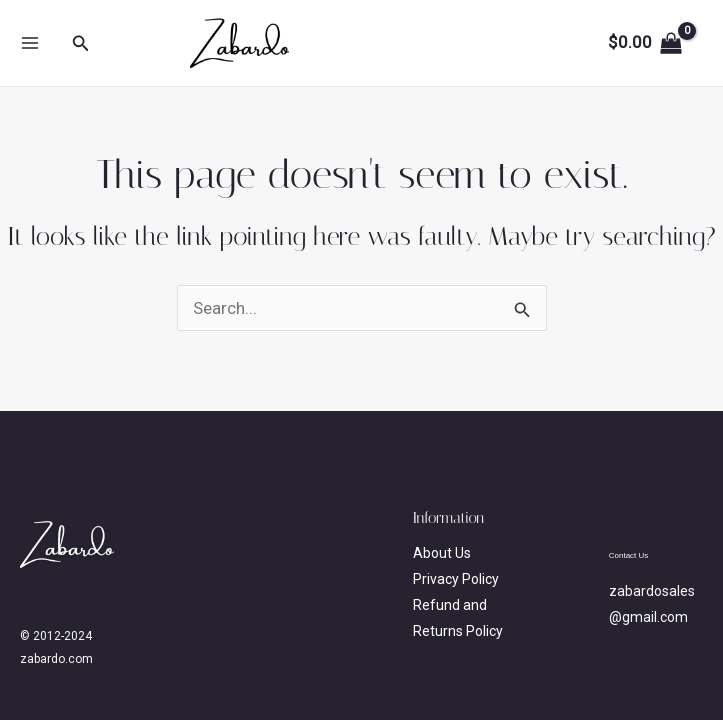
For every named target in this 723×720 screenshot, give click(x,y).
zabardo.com (407, 42)
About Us (442, 553)
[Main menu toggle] (30, 43)
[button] (81, 43)
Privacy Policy (456, 579)
